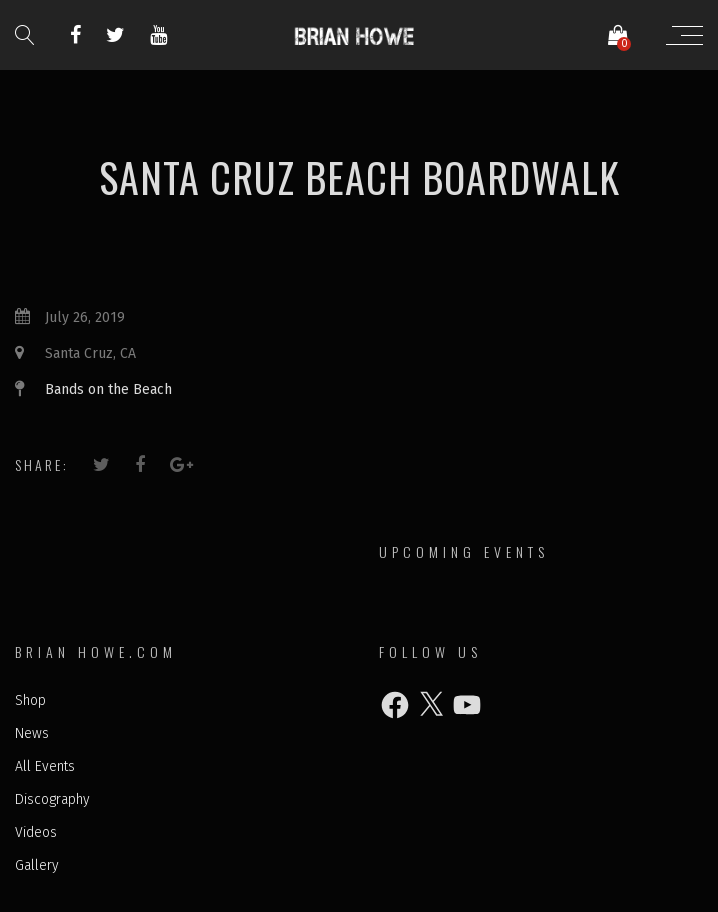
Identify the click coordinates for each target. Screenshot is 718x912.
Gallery (37, 865)
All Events (45, 766)
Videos (36, 832)
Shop (30, 700)
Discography (52, 799)
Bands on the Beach (108, 389)
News (32, 733)
